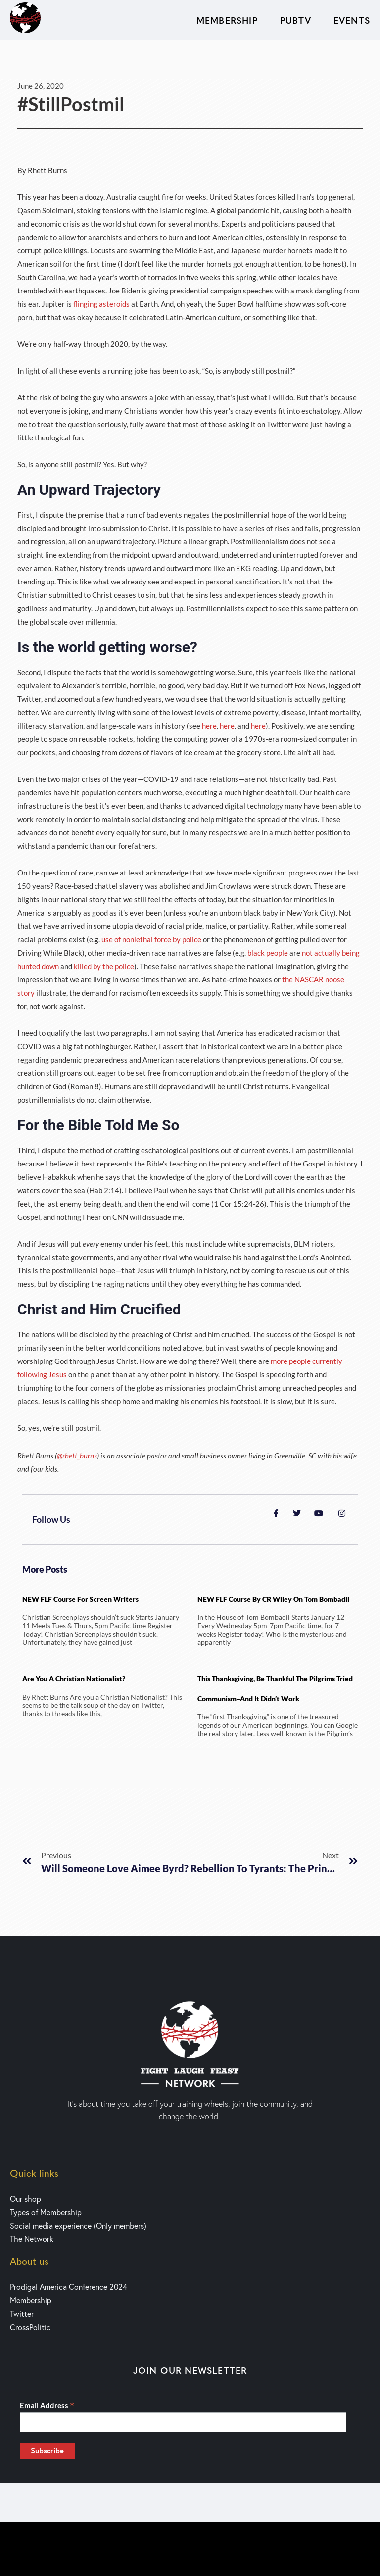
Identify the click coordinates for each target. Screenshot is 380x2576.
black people (268, 952)
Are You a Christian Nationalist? (73, 1678)
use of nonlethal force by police (151, 939)
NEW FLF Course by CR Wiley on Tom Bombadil (273, 1599)
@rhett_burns (77, 1455)
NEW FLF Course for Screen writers (80, 1599)
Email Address (47, 2405)
